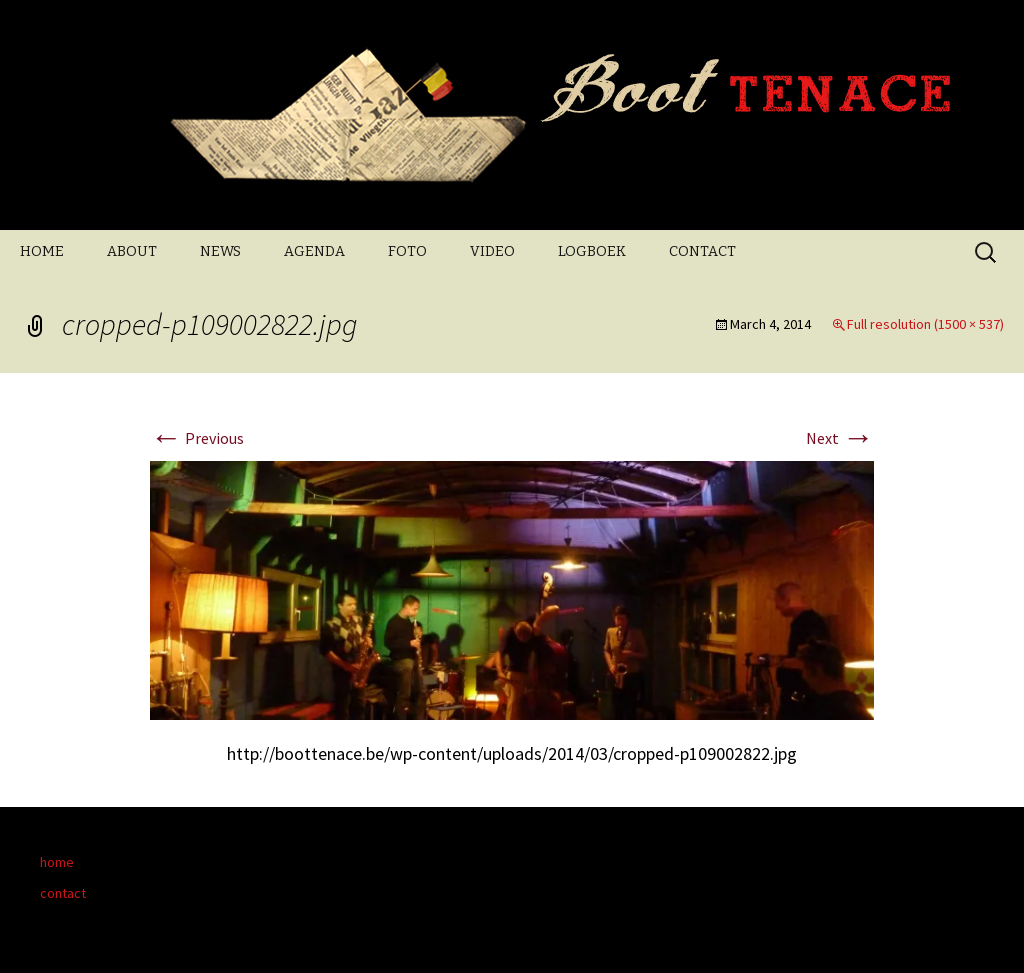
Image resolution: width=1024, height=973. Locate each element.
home (57, 862)
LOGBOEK (592, 251)
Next (840, 438)
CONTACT (702, 251)
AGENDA (314, 251)
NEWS (220, 251)
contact (63, 893)
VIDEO (492, 251)
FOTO (407, 251)
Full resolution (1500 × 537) (925, 324)
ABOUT (132, 251)
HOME (42, 251)
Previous (197, 438)
